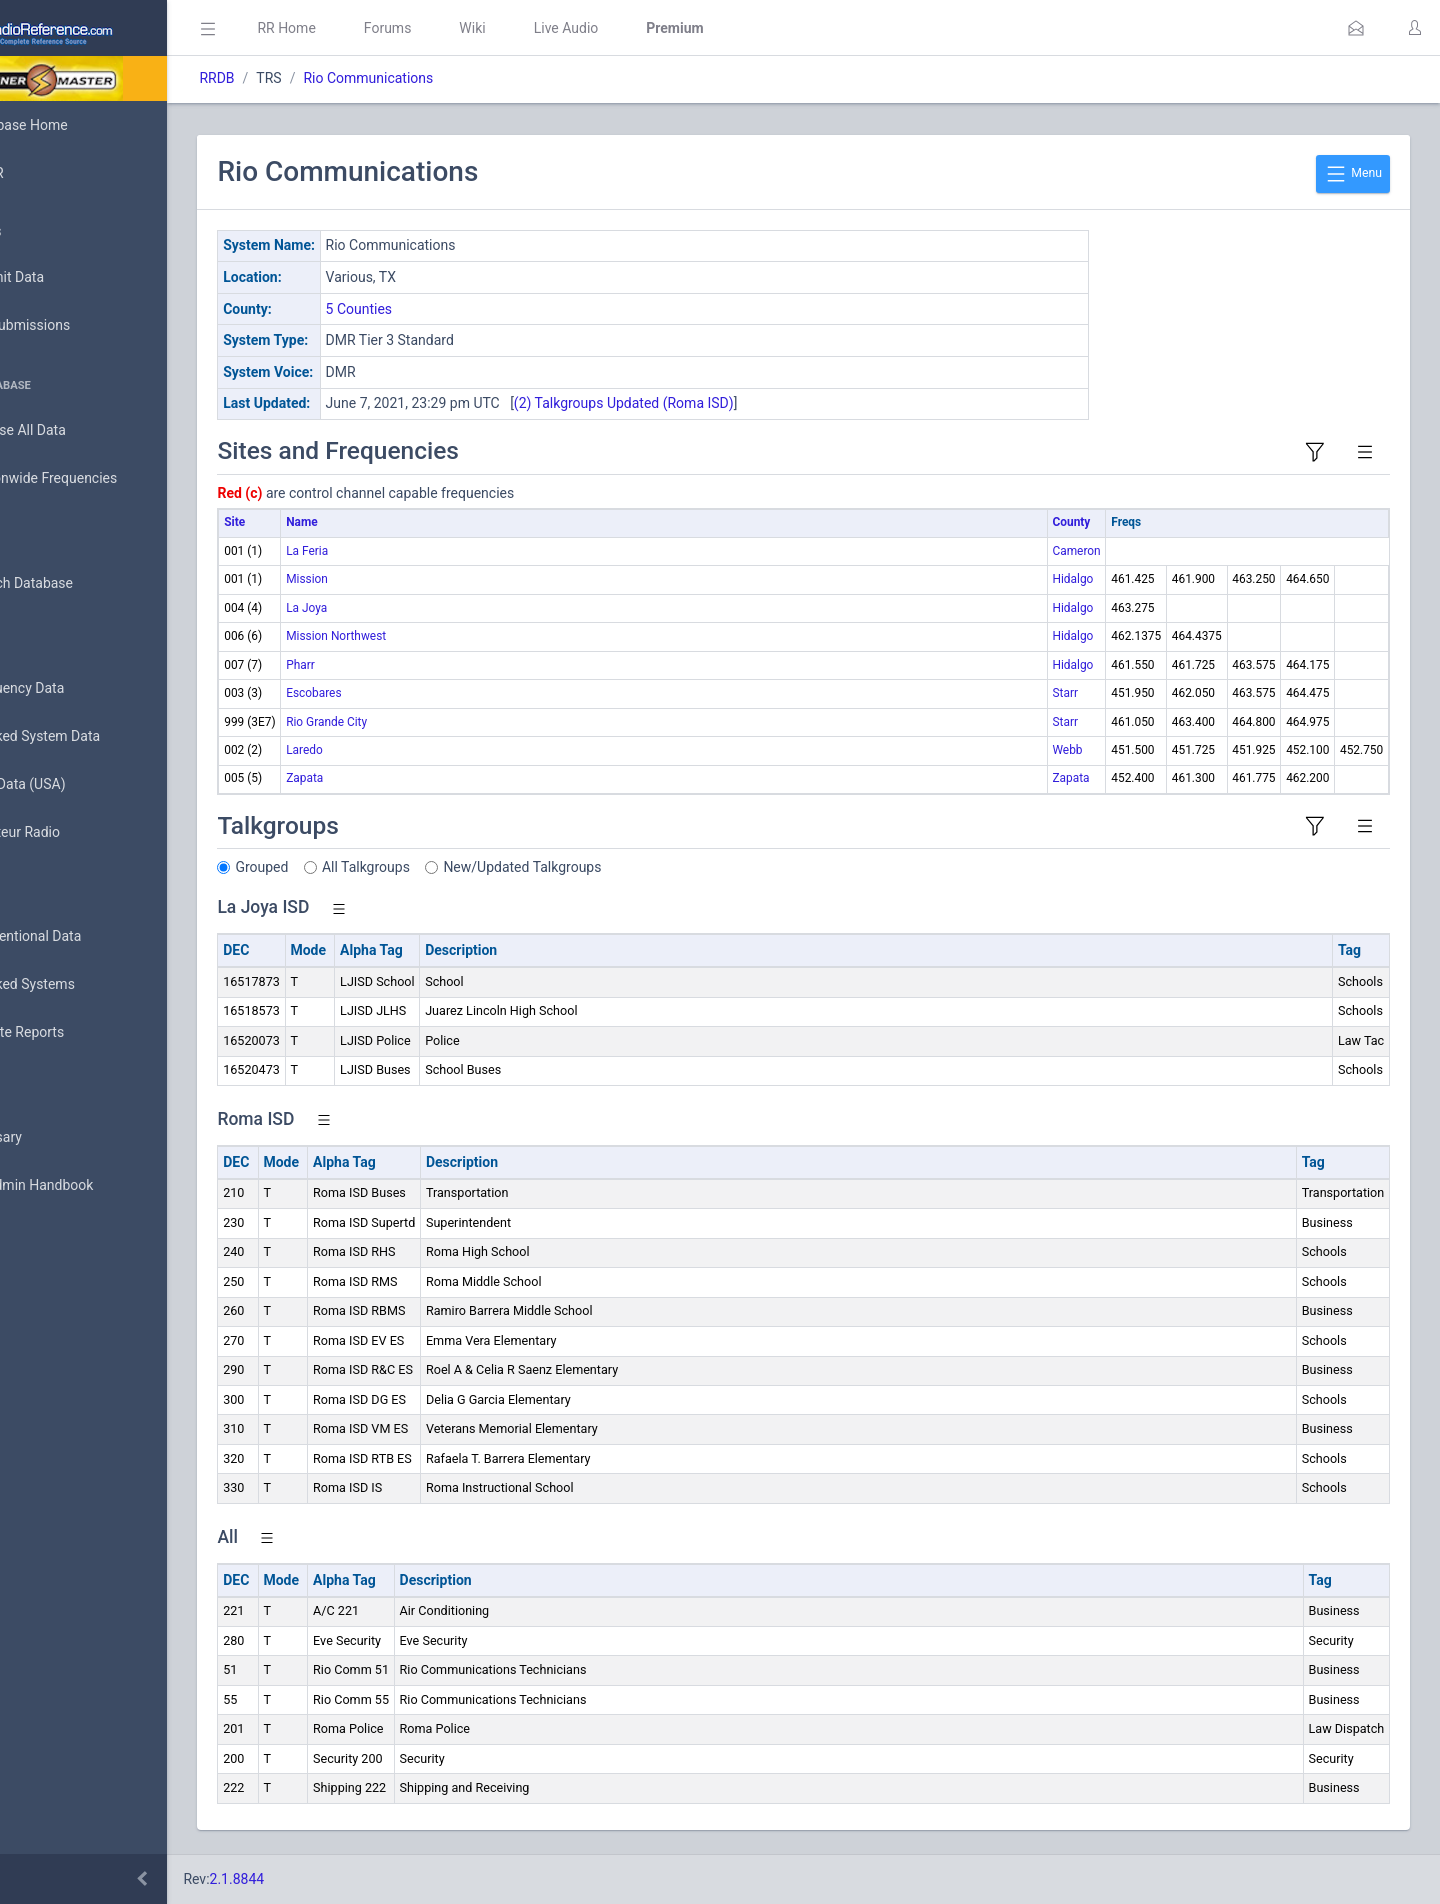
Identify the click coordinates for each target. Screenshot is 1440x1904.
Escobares (402, 693)
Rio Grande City (415, 722)
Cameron (1076, 551)
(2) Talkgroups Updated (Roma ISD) (712, 403)
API (39, 1234)
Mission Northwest (425, 636)
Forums (476, 28)
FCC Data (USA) (77, 784)
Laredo (393, 750)
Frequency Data (76, 688)
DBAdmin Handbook (91, 1186)
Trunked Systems (81, 985)
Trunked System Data (94, 736)
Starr (1064, 693)
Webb (1067, 750)
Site (323, 522)
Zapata (393, 778)
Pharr (389, 665)
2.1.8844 (325, 1879)
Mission (396, 579)
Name (390, 522)
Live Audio (654, 28)
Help (42, 1282)
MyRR (46, 173)
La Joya (395, 608)
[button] (1356, 28)
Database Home (78, 125)
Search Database (81, 583)
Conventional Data (85, 937)
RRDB (305, 78)
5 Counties (447, 309)
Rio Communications (457, 78)
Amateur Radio (74, 832)
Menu (1353, 174)
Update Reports (76, 1033)
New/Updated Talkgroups (611, 867)
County (1071, 522)
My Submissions (79, 326)
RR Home (375, 28)
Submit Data (66, 278)
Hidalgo (1072, 579)
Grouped (350, 867)
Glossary (55, 1138)
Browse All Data (77, 431)
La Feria (396, 551)
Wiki (561, 28)
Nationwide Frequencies (103, 479)
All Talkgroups (455, 867)
